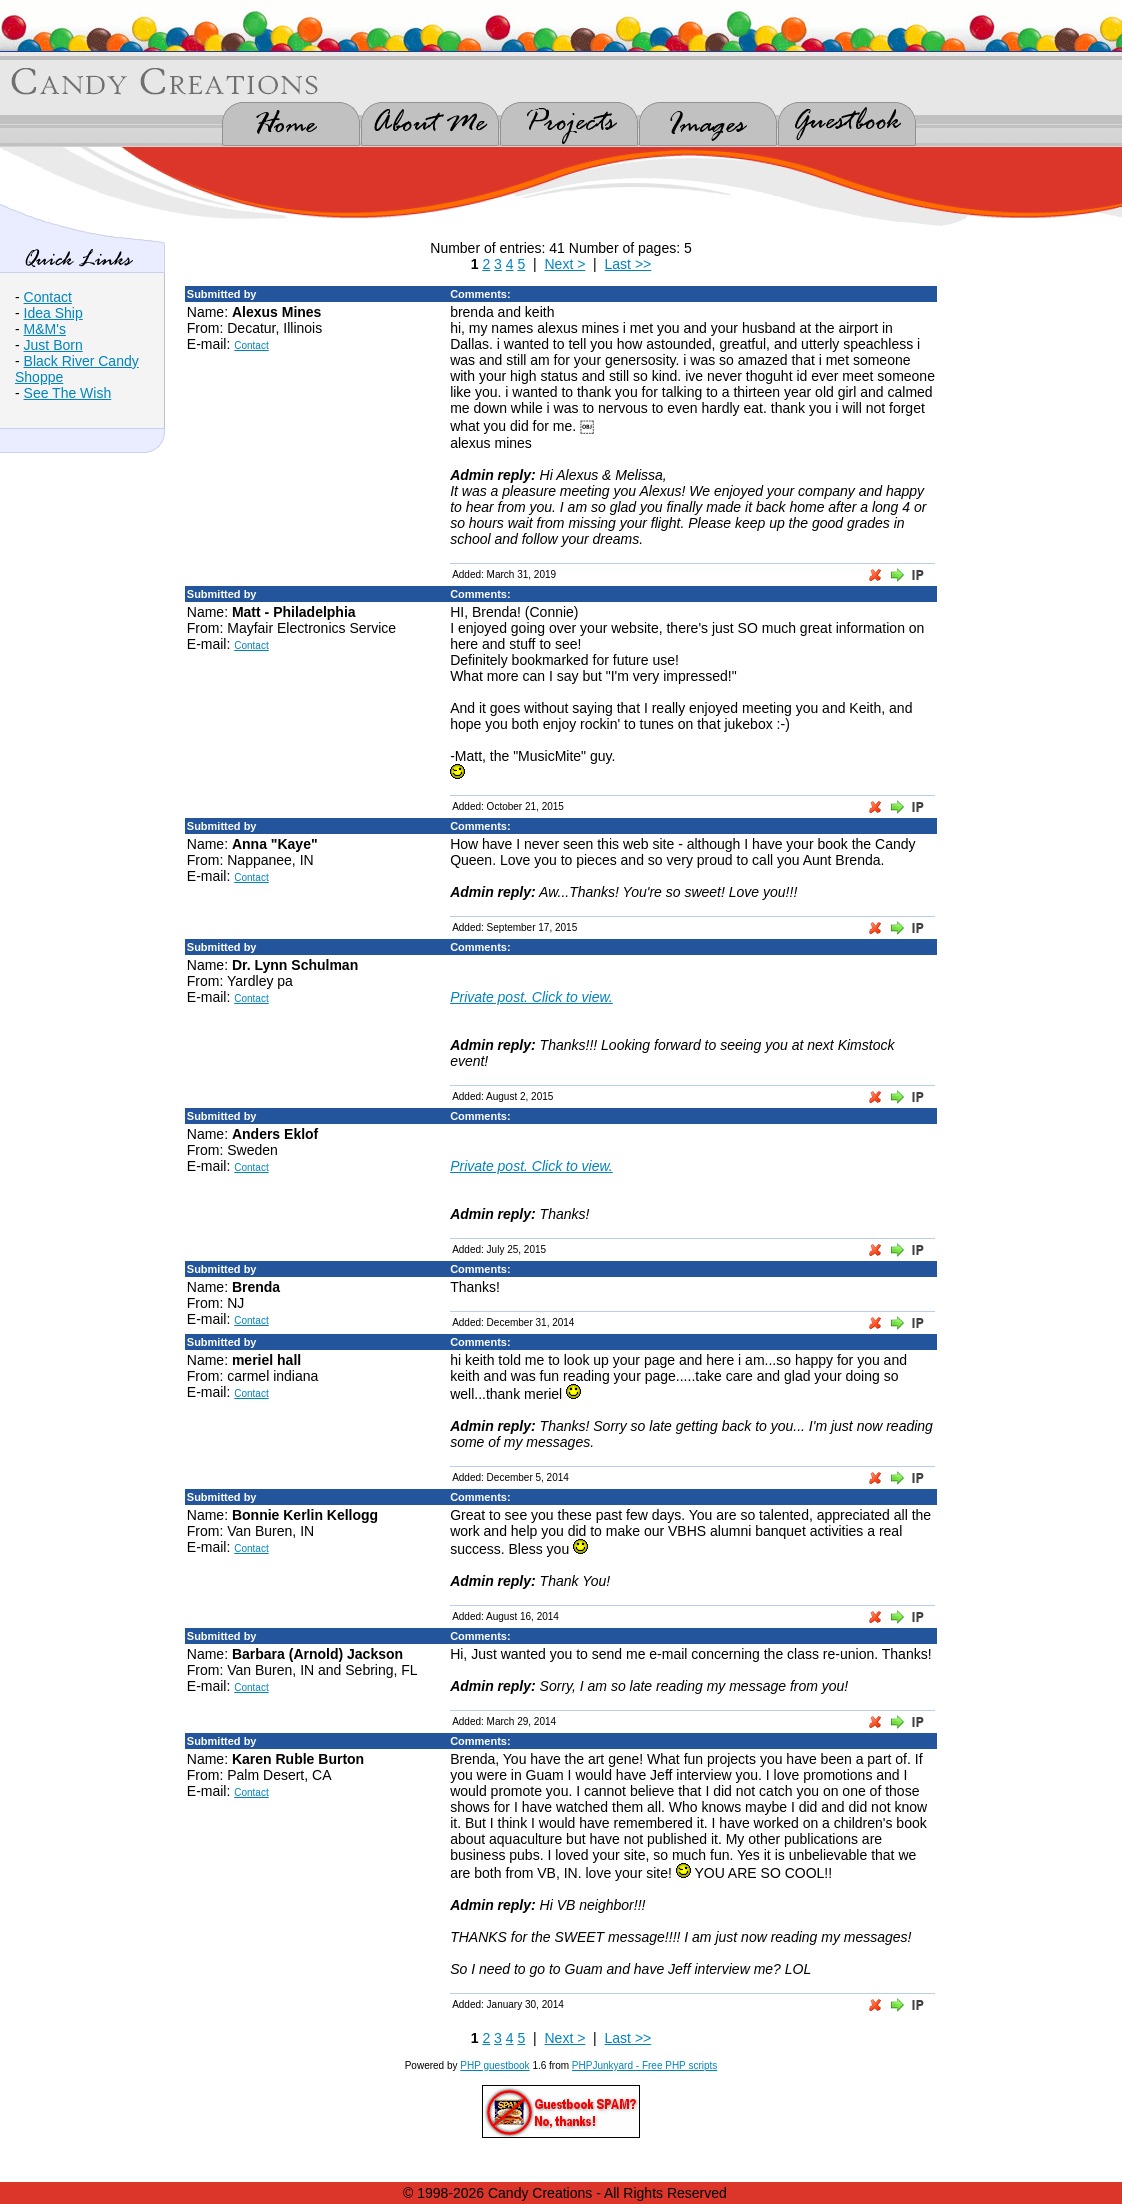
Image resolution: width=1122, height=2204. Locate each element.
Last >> (628, 264)
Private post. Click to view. (531, 997)
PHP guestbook (494, 2065)
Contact (48, 297)
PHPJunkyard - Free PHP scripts (644, 2065)
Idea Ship (53, 313)
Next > (564, 264)
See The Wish (68, 393)
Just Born (53, 345)
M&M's (45, 329)
